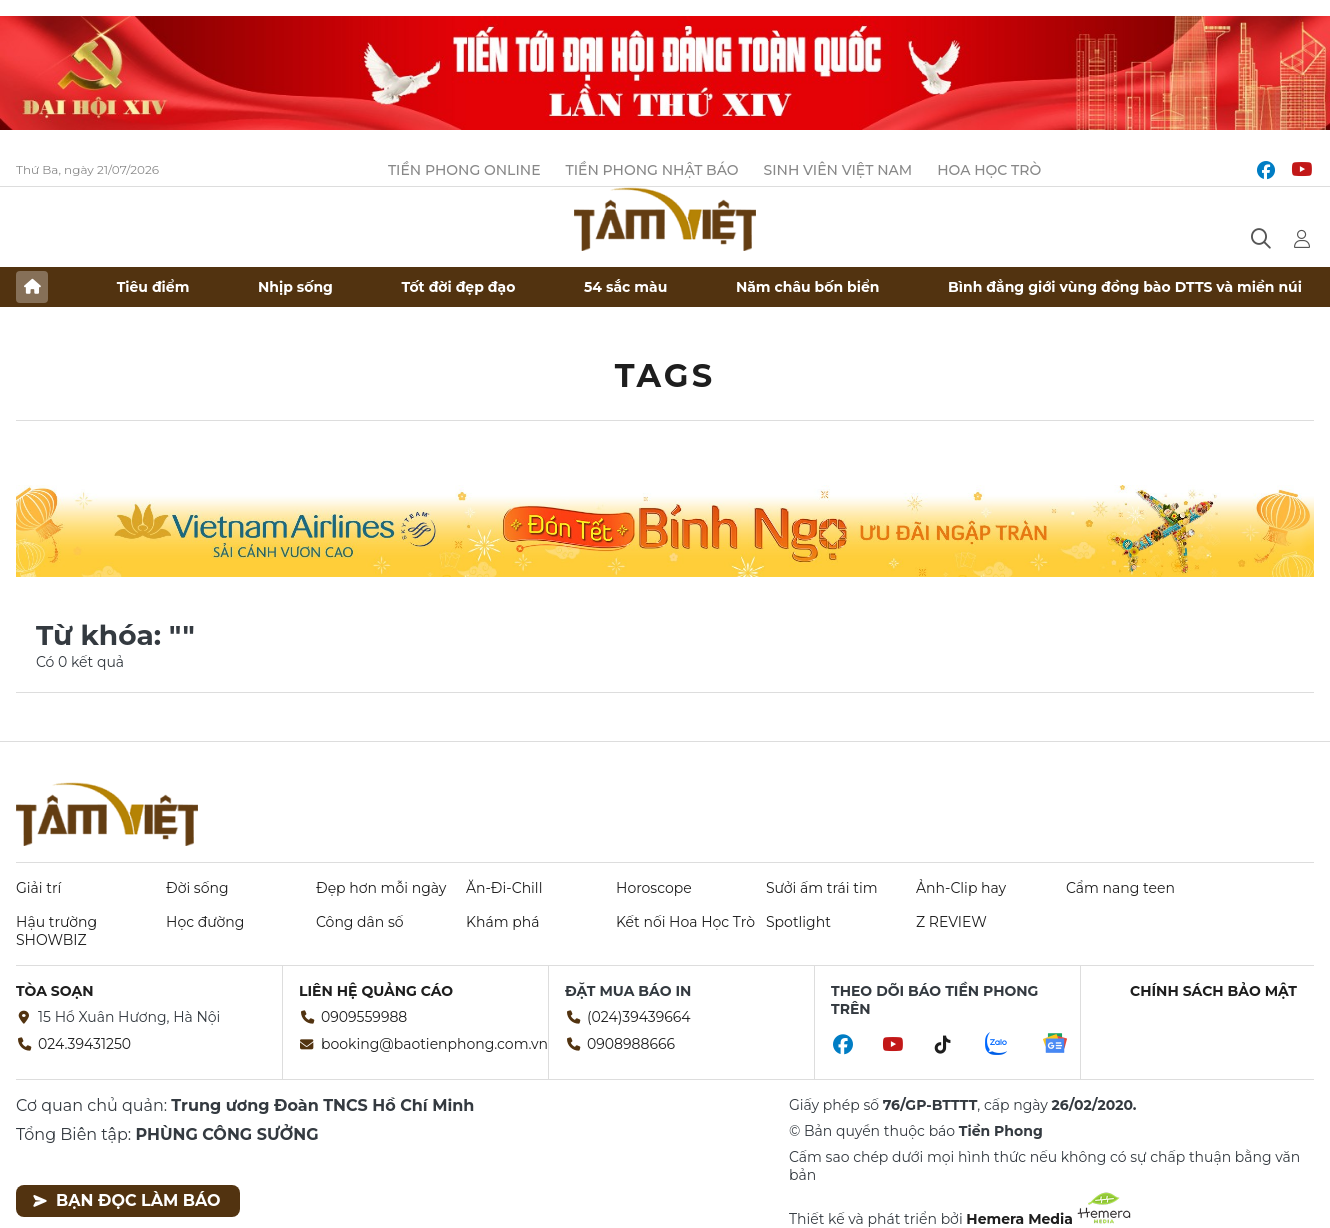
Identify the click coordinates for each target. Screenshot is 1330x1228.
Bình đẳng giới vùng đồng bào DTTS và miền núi (1125, 287)
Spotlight (798, 922)
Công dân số (360, 922)
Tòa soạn (55, 991)
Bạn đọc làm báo (126, 1200)
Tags (665, 375)
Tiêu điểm (153, 287)
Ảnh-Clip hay (961, 888)
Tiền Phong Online (464, 170)
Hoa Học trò (989, 170)
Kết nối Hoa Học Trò (685, 922)
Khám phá (502, 922)
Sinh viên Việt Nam (838, 170)
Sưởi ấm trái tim (822, 888)
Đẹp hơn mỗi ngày (381, 888)
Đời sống (197, 888)
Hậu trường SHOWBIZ (56, 931)
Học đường (205, 922)
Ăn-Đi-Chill (504, 888)
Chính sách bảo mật (1213, 991)
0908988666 (631, 1044)
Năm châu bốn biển (808, 287)
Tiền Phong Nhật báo (652, 170)
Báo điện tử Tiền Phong (665, 219)
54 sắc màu (625, 287)
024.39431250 (84, 1044)
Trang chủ (32, 287)
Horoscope (654, 888)
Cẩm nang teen (1120, 888)
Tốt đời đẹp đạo (459, 287)
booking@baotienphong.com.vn (434, 1044)
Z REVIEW (951, 922)
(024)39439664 (639, 1017)
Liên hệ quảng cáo (376, 991)
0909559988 (364, 1017)
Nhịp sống (295, 287)
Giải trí (38, 888)
